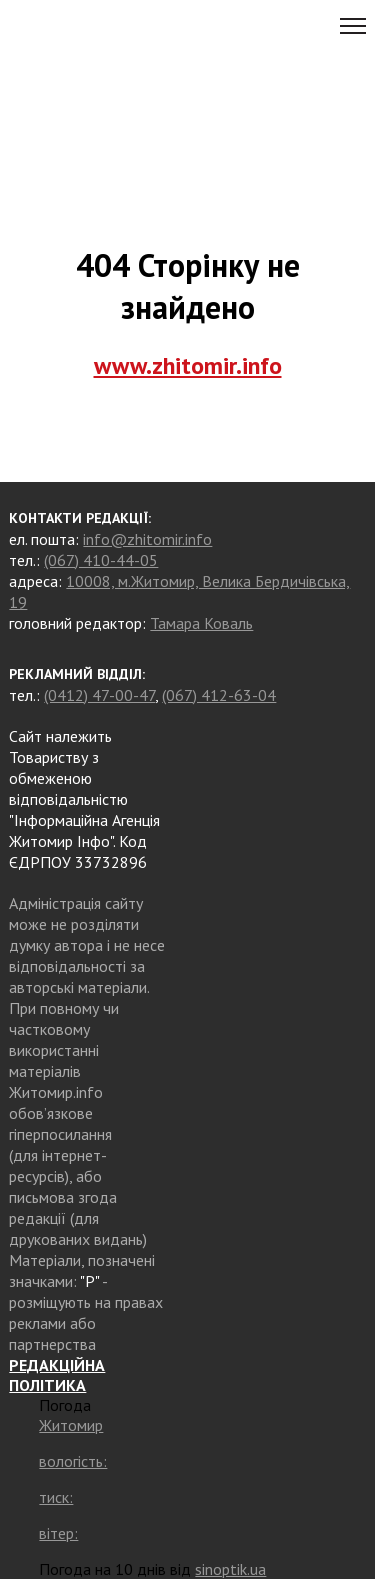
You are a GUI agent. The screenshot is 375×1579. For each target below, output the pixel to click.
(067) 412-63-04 (219, 695)
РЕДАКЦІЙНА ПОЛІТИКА (57, 1375)
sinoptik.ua (230, 1569)
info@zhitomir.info (147, 539)
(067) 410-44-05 (101, 560)
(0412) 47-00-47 (99, 695)
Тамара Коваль (201, 623)
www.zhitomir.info (188, 365)
